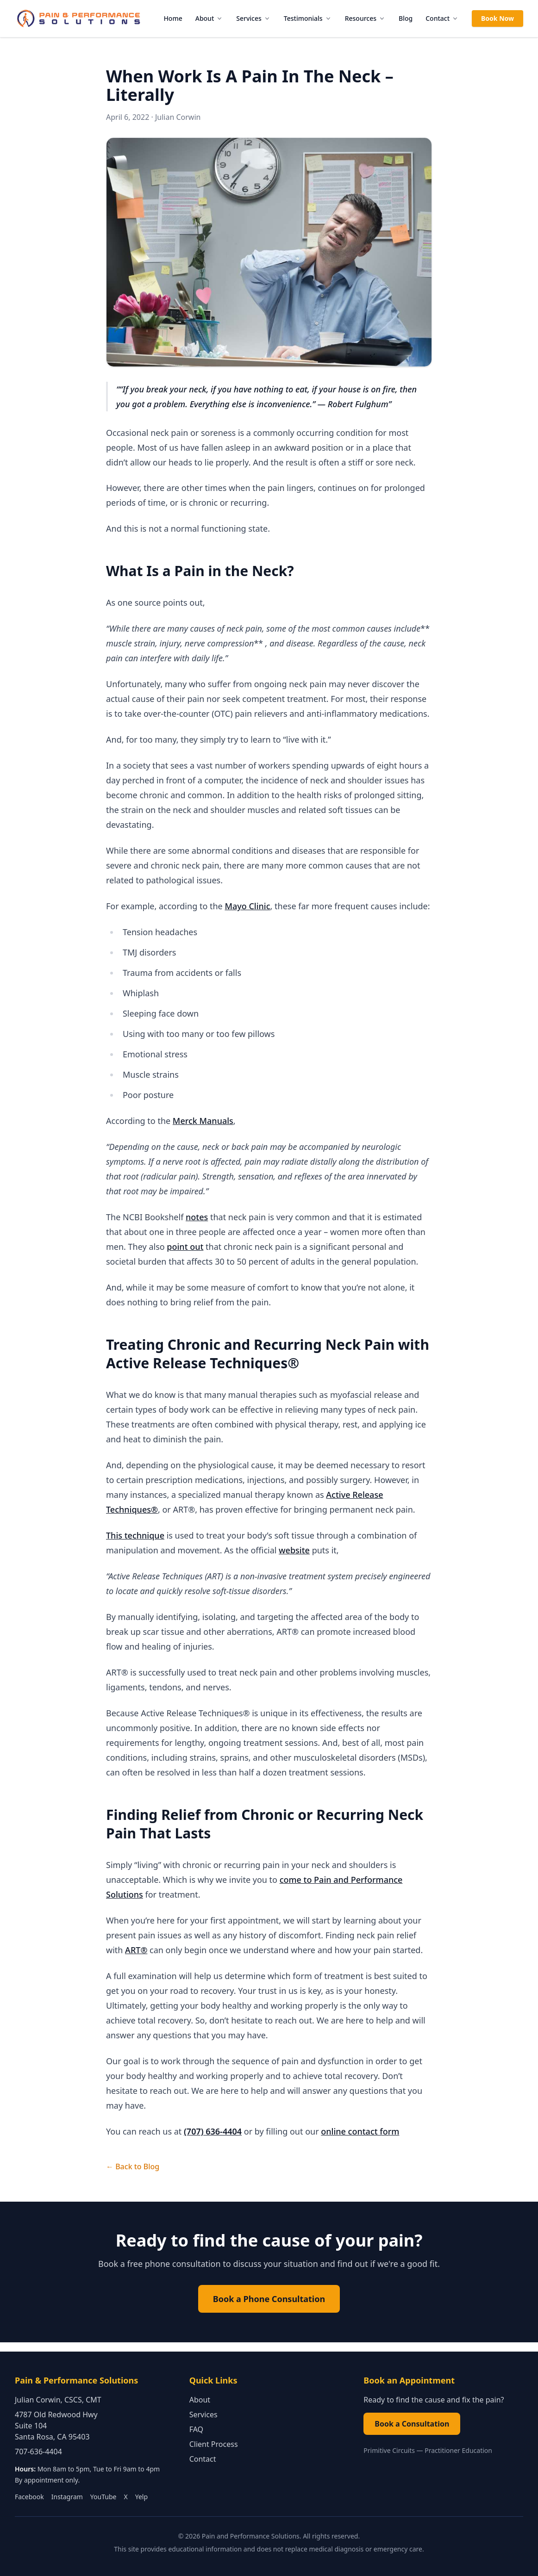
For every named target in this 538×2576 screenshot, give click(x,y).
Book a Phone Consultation (269, 2298)
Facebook (29, 2496)
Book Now (497, 18)
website (294, 1550)
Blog (406, 18)
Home (172, 18)
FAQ (196, 2429)
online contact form (360, 2131)
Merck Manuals (203, 1120)
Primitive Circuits (389, 2450)
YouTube (103, 2496)
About (209, 18)
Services (253, 18)
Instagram (67, 2496)
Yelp (141, 2496)
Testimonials (308, 18)
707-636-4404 (38, 2451)
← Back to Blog (132, 2166)
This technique (135, 1535)
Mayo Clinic (247, 906)
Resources (365, 18)
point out (185, 1246)
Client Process (213, 2444)
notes (197, 1217)
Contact (442, 18)
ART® (136, 1949)
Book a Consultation (412, 2424)
